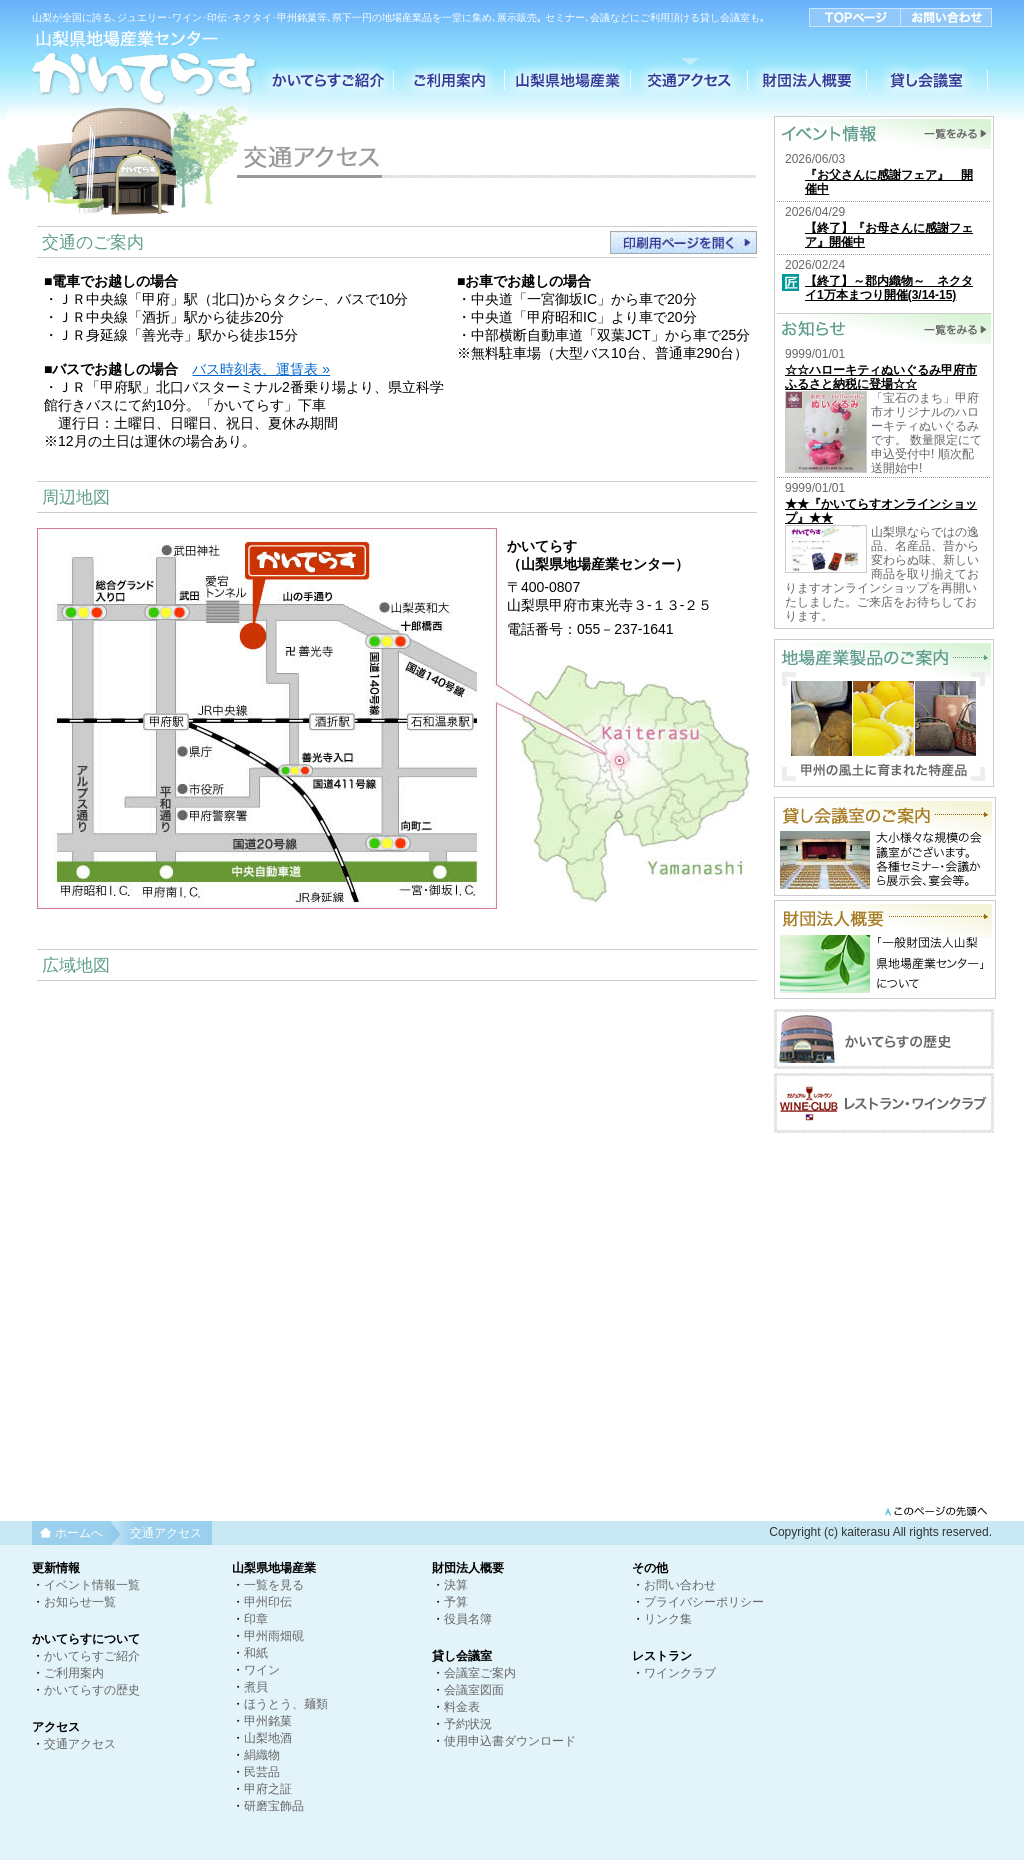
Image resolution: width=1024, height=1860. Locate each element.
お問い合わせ (680, 1585)
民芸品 (262, 1772)
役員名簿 (468, 1619)
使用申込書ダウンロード (510, 1741)
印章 (256, 1619)
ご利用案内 (74, 1673)
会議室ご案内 (480, 1673)
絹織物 (262, 1755)
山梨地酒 (268, 1738)
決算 (456, 1585)
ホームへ (79, 1533)
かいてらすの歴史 (92, 1690)
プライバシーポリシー (704, 1602)
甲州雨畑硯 (274, 1636)
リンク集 (668, 1619)
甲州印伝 (268, 1602)
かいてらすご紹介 (92, 1656)
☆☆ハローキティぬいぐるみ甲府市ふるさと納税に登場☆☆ (881, 377)
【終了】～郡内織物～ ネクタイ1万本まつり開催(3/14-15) (889, 288)
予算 (456, 1602)
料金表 (462, 1707)
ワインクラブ (680, 1673)
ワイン (262, 1670)
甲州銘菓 (268, 1721)
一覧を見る (274, 1585)
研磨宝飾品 (274, 1806)
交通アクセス (80, 1744)
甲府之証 (268, 1789)
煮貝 (256, 1687)
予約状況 (468, 1724)
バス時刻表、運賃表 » (261, 369)
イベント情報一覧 (92, 1585)
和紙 (256, 1653)
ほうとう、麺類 (286, 1704)
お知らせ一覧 (80, 1602)
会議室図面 (474, 1690)
